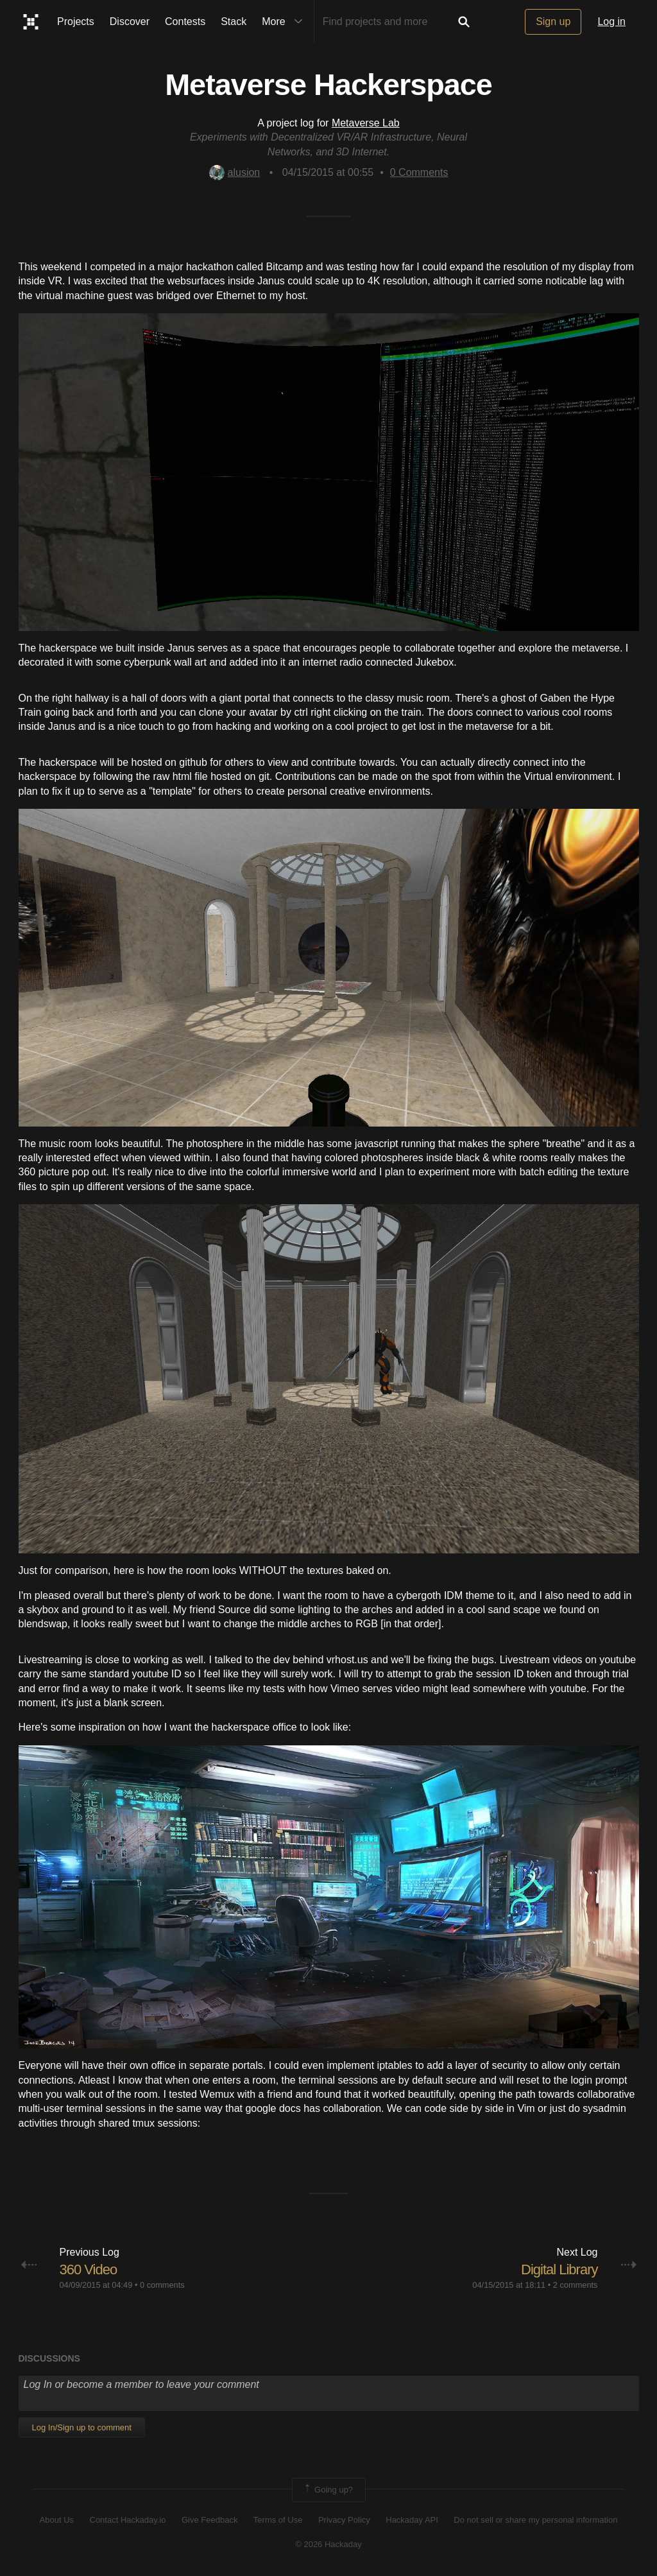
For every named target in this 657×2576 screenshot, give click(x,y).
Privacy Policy (344, 2520)
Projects (75, 21)
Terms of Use (278, 2520)
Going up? (328, 2490)
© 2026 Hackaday (328, 2544)
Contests (185, 21)
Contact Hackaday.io (128, 2520)
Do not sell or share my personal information (535, 2520)
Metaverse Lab (366, 122)
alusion (234, 172)
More (285, 22)
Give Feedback (209, 2520)
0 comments (162, 2285)
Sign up (553, 21)
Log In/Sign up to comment (82, 2427)
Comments (419, 172)
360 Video (88, 2269)
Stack (233, 21)
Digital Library (559, 2269)
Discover (129, 21)
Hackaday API (412, 2520)
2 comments (575, 2285)
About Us (57, 2520)
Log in (611, 21)
